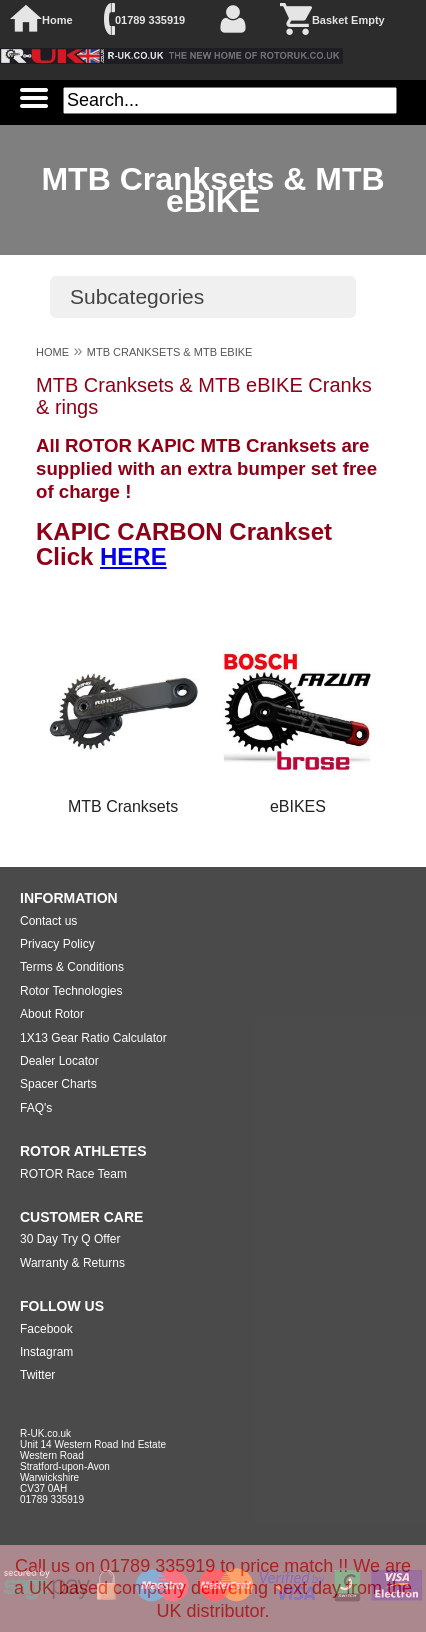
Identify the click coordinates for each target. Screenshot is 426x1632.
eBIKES (298, 806)
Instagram (46, 1352)
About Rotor (52, 1014)
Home (57, 20)
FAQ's (36, 1108)
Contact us (48, 921)
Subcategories (137, 296)
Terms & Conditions (72, 967)
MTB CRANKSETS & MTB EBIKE (170, 352)
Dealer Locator (59, 1061)
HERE (133, 556)
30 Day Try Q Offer (70, 1239)
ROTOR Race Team (73, 1174)
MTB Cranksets (123, 806)
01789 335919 (150, 20)
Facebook (46, 1329)
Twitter (37, 1375)
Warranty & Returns (72, 1263)
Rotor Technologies (71, 991)
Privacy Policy (57, 944)
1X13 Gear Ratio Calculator (93, 1038)
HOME (52, 352)
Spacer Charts (58, 1084)
